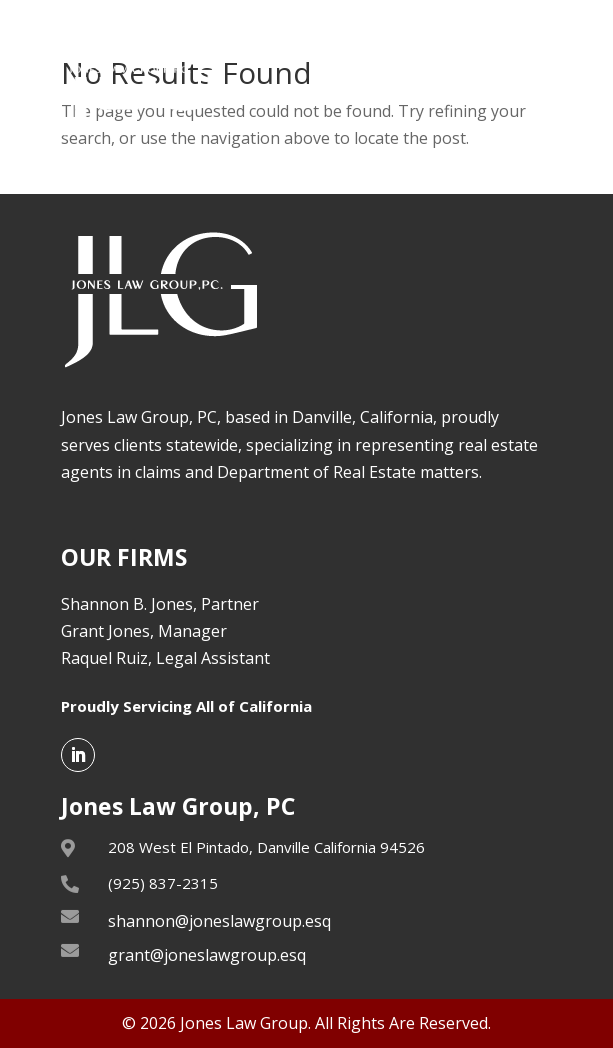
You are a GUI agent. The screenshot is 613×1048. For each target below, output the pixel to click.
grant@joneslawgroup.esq (207, 955)
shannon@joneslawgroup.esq (219, 921)
